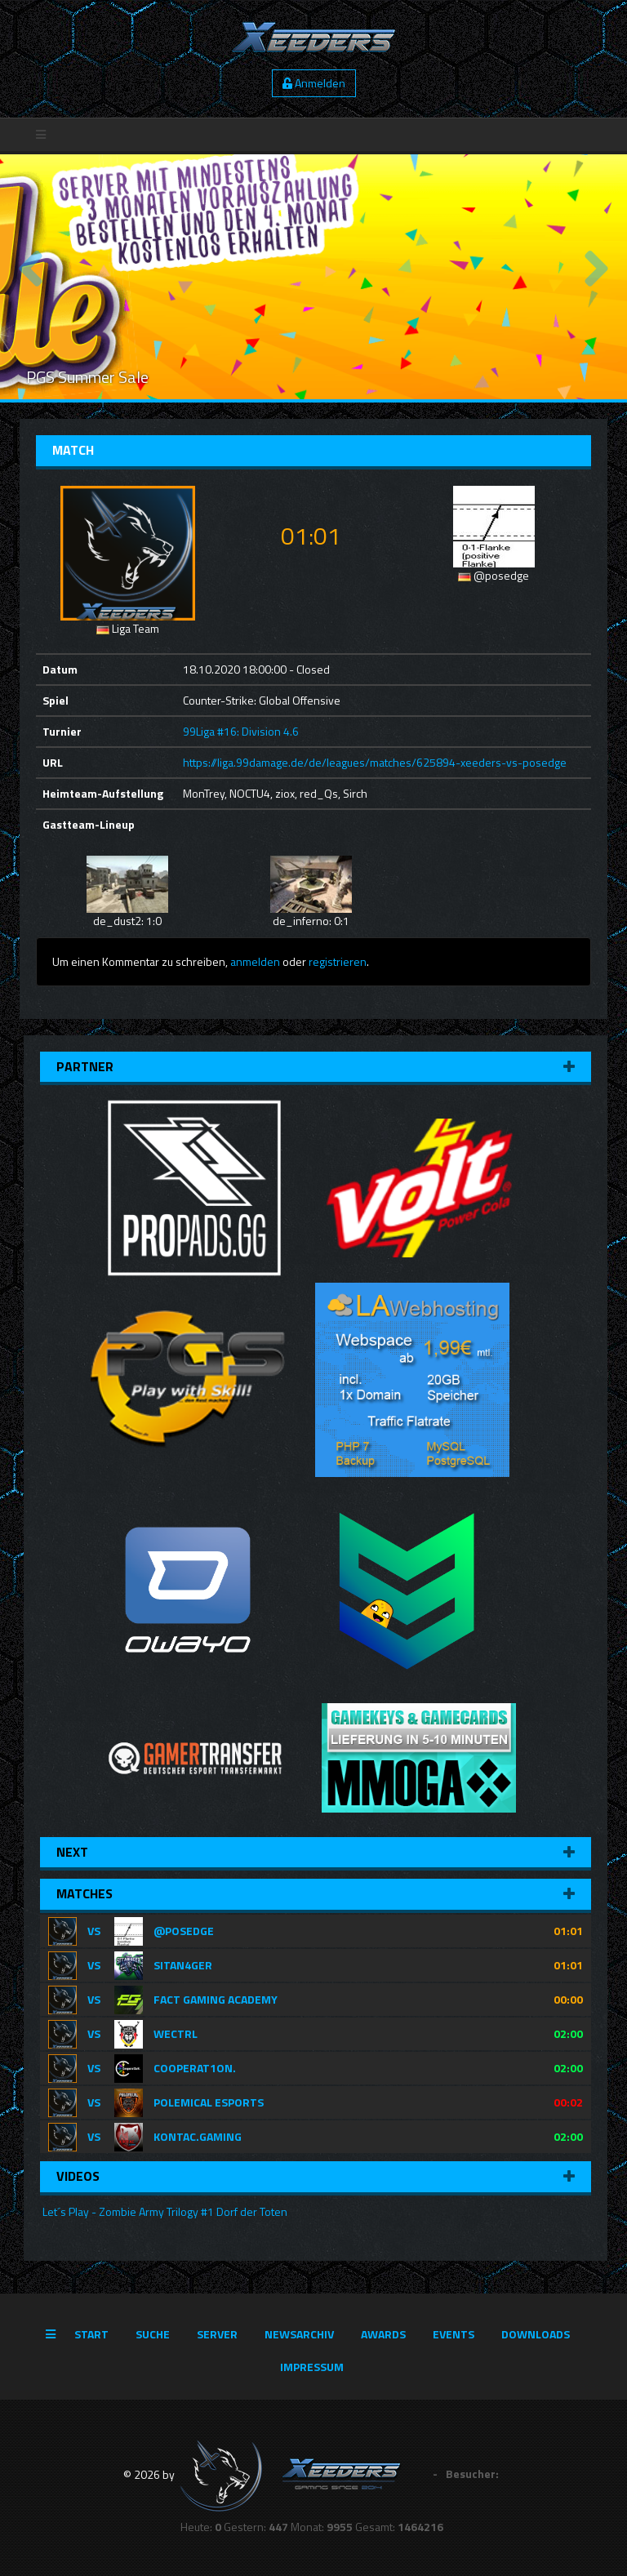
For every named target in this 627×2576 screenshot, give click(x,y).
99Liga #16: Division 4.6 (241, 731)
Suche (153, 2333)
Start (91, 2333)
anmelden (255, 961)
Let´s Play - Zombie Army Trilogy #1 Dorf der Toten (163, 2211)
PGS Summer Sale (87, 376)
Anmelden (313, 82)
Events (453, 2333)
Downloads (535, 2333)
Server (217, 2333)
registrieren (338, 961)
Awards (383, 2333)
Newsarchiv (299, 2333)
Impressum (312, 2366)
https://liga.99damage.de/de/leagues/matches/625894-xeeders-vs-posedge (375, 762)
